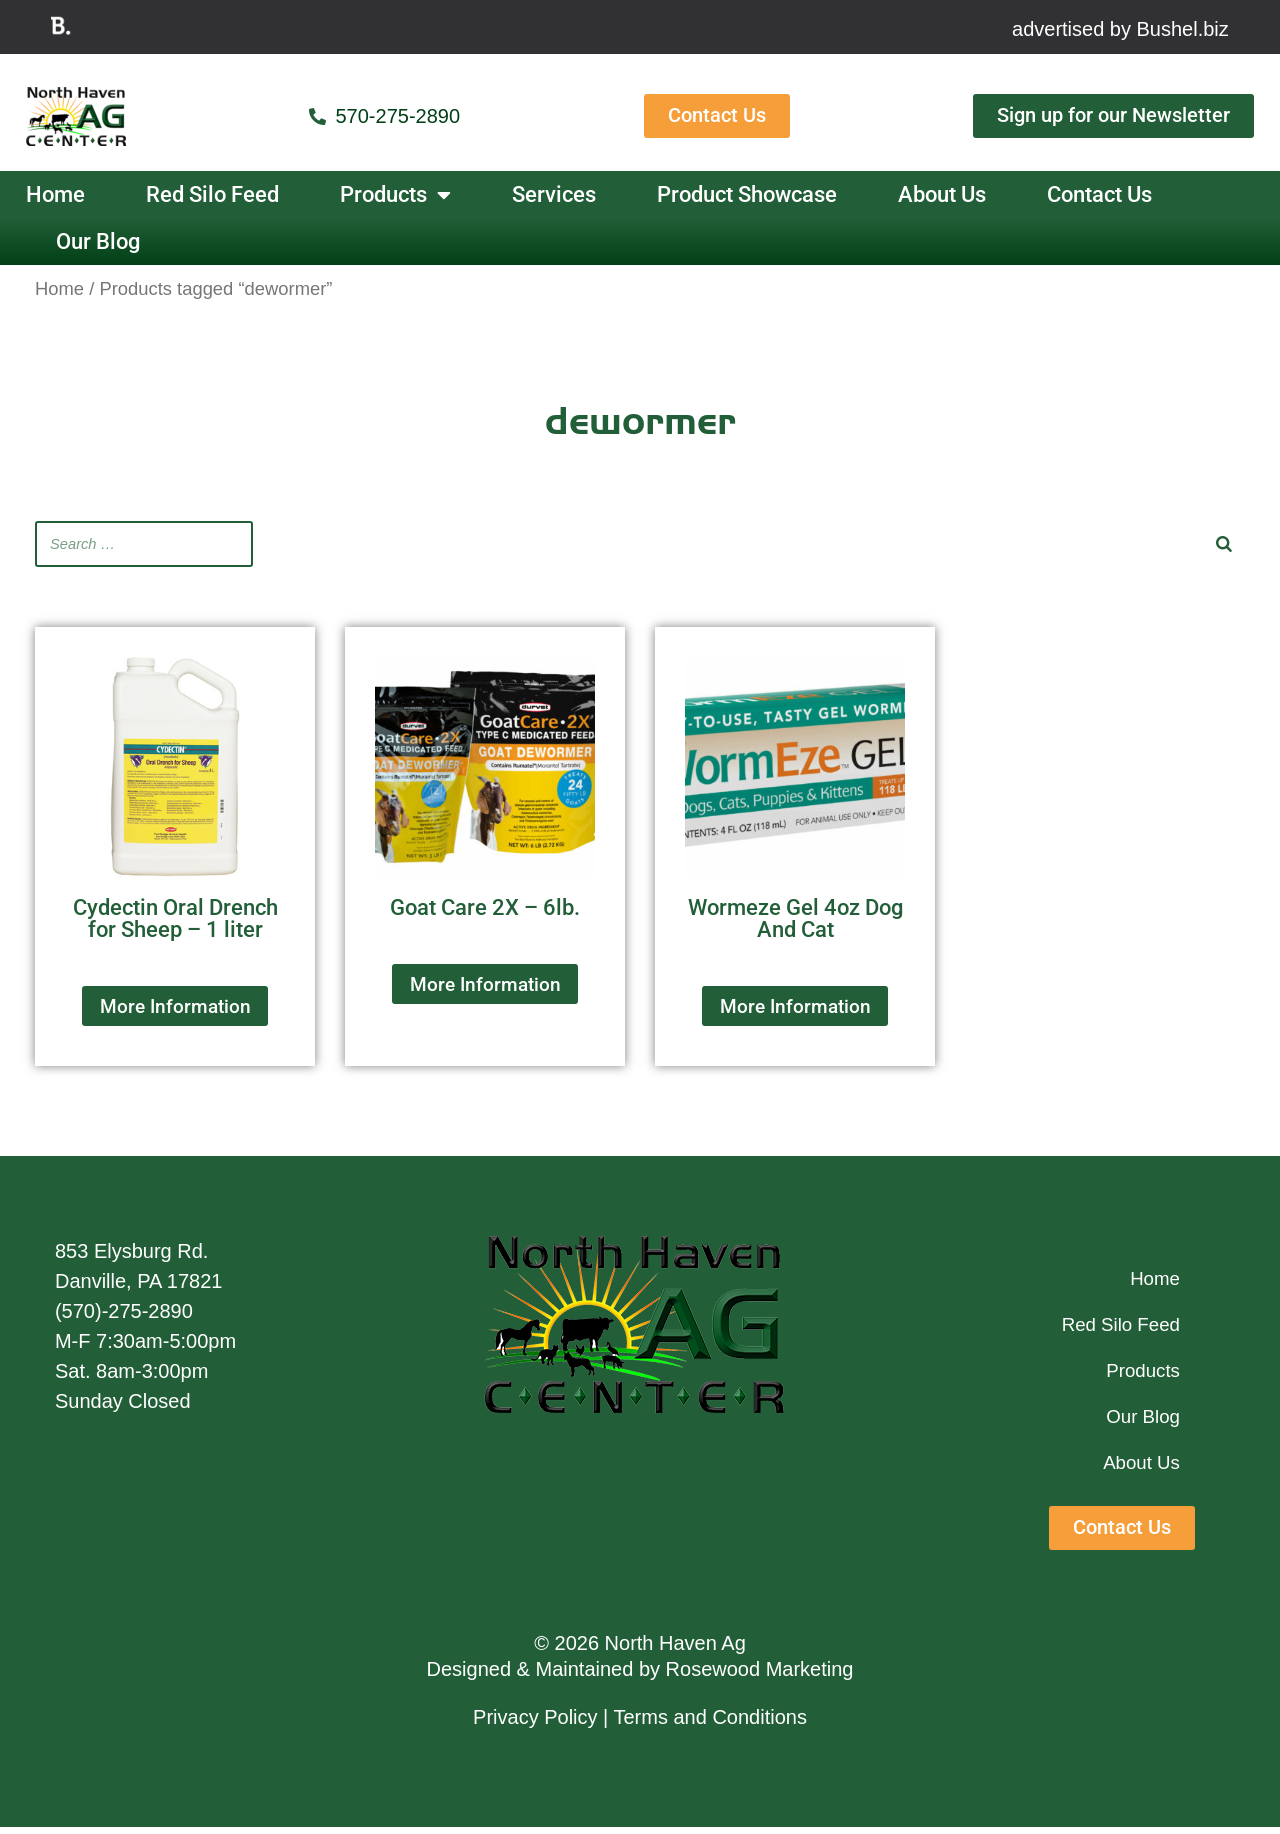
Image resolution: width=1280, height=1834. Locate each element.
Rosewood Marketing (760, 1677)
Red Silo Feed (212, 194)
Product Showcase (747, 194)
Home (55, 194)
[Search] (1224, 543)
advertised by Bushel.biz (1120, 29)
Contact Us (1099, 194)
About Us (942, 194)
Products (395, 195)
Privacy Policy (535, 1725)
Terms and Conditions (710, 1725)
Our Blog (98, 241)
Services (554, 194)
